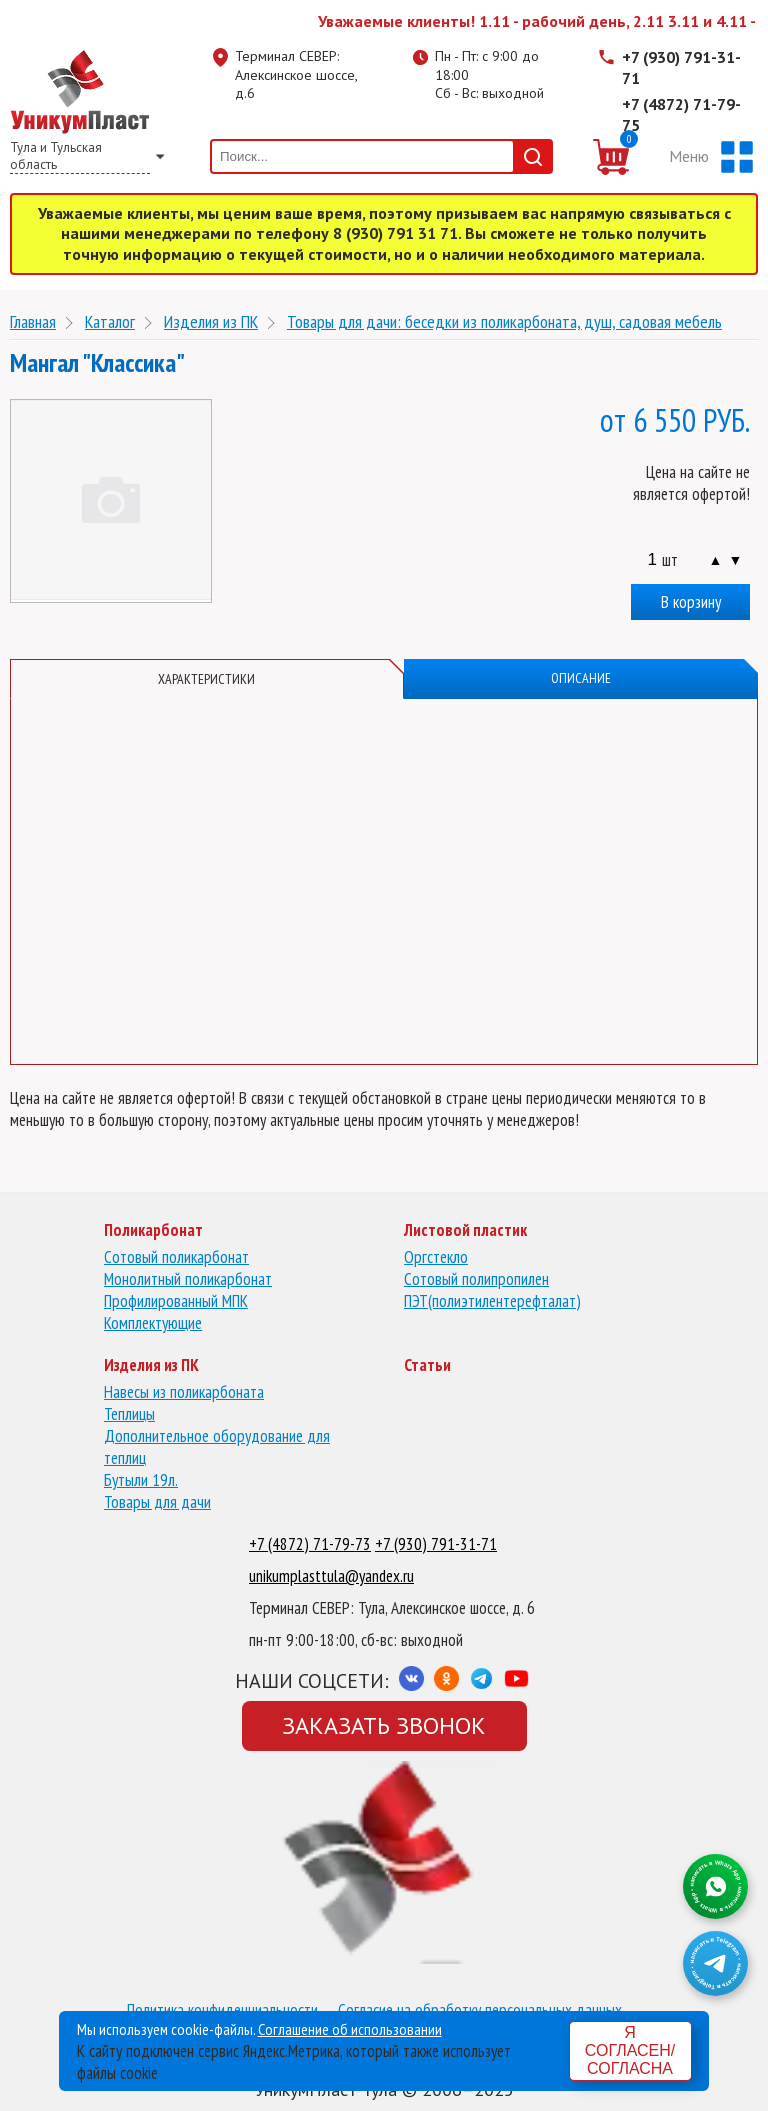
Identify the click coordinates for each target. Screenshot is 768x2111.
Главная (33, 321)
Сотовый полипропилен (476, 1279)
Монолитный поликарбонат (188, 1279)
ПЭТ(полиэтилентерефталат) (492, 1301)
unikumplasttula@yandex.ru (331, 1576)
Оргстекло (436, 1257)
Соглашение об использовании (350, 2029)
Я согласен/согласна (630, 2050)
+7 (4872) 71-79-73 (310, 1544)
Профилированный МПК (176, 1301)
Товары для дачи (157, 1502)
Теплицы (129, 1414)
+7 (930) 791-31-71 (681, 67)
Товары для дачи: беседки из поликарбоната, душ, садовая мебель (504, 321)
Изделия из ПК (211, 321)
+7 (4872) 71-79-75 (681, 114)
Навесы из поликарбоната (184, 1392)
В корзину (691, 602)
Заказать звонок (384, 1725)
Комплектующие (153, 1323)
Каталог (110, 321)
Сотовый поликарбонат (176, 1257)
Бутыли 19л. (141, 1480)
